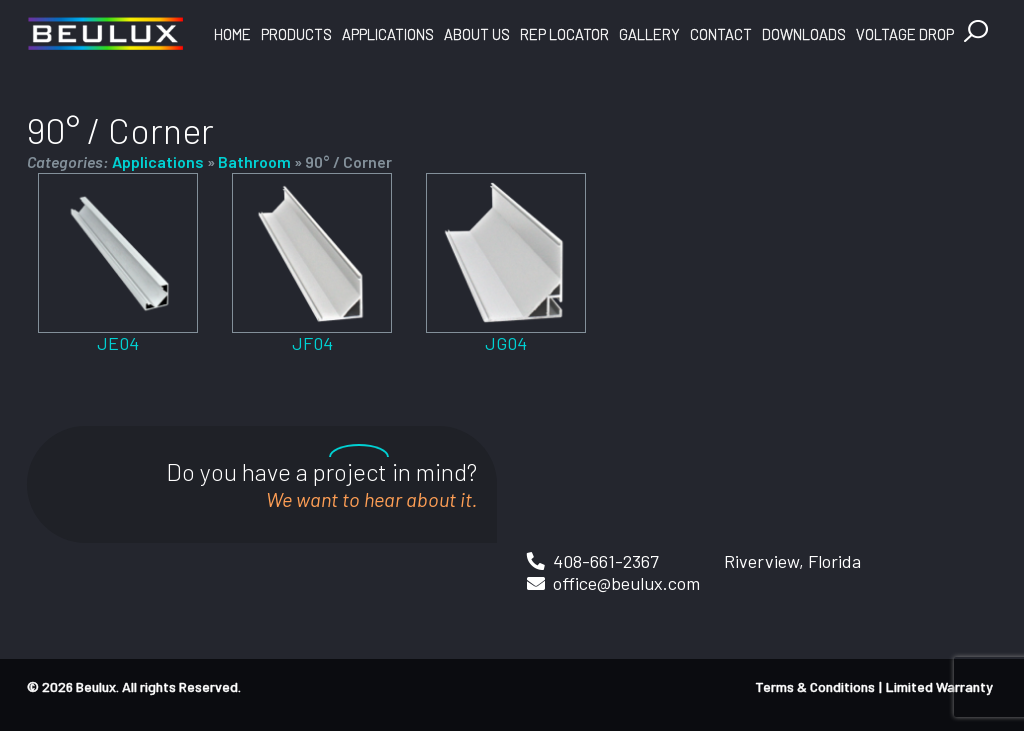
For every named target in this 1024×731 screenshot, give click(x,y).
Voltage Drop (905, 34)
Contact (721, 34)
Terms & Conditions (815, 686)
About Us (477, 34)
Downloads (804, 34)
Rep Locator (564, 34)
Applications (388, 34)
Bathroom (254, 161)
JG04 (506, 343)
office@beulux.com (626, 583)
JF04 (312, 343)
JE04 (118, 343)
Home (232, 34)
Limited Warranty (939, 686)
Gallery (649, 34)
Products (296, 34)
